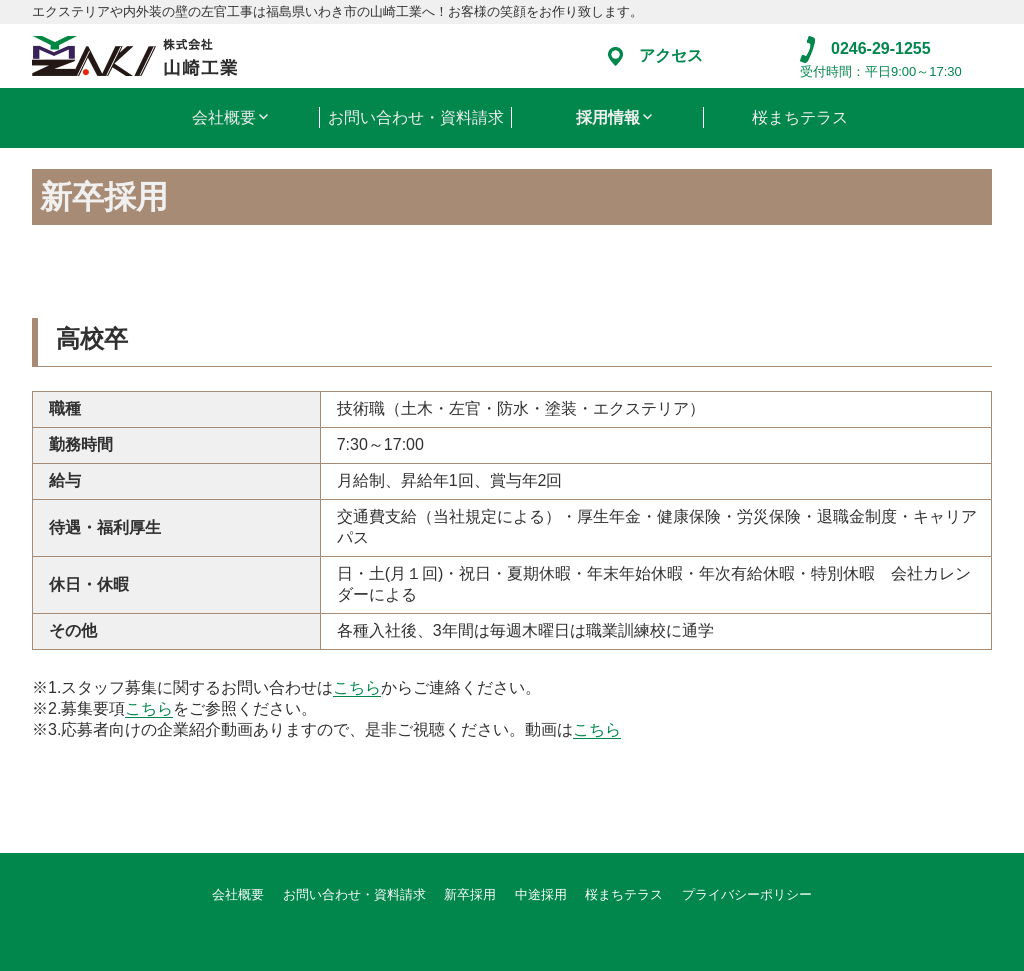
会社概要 (224, 117)
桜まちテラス (800, 117)
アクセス (655, 55)
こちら (357, 687)
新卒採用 (470, 894)
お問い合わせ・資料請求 (416, 117)
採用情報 (608, 117)
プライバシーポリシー (747, 894)
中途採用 (541, 894)
